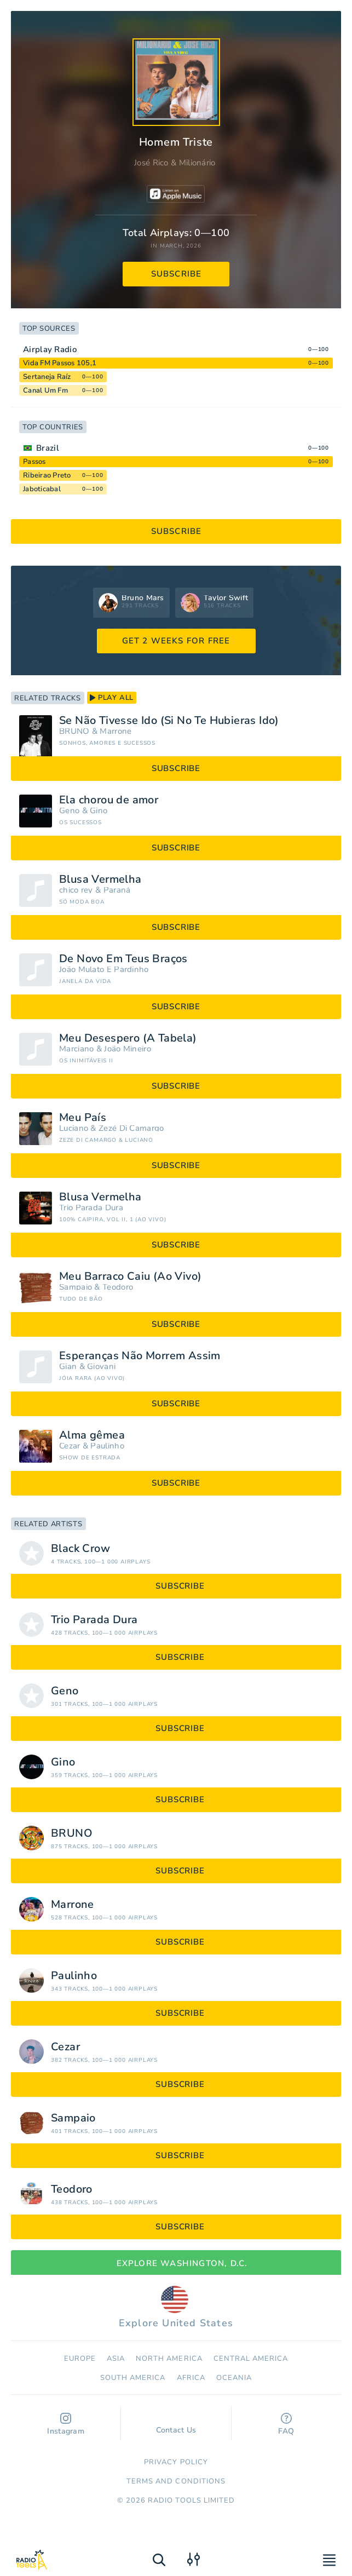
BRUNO (74, 731)
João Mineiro (127, 1049)
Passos (34, 462)
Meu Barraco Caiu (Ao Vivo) (130, 1276)
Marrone (115, 731)
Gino (98, 811)
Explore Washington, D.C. (176, 2263)
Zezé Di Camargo (131, 1128)
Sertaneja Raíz (47, 377)
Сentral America (250, 2359)
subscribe (176, 273)
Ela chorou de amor (108, 800)
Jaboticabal (42, 489)
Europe (80, 2359)
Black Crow (80, 1548)
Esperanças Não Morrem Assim (140, 1355)
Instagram (65, 2424)
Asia (116, 2359)
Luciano (73, 1128)
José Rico (151, 162)
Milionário (197, 162)
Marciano (76, 1049)
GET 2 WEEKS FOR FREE (176, 640)
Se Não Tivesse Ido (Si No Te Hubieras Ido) (169, 720)
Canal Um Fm (45, 390)
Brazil (47, 447)
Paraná (117, 890)
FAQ (286, 2424)
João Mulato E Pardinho (104, 970)
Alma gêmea (92, 1435)
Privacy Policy (176, 2462)
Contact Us (176, 2424)
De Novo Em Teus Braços (123, 958)
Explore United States (176, 2308)
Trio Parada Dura (91, 1208)
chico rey (76, 890)
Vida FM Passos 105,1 (59, 363)
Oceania (234, 2378)
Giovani (101, 1367)
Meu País (82, 1117)
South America (133, 2378)
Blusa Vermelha (100, 879)
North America (169, 2359)
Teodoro (117, 1287)
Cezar (69, 1446)
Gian (68, 1367)
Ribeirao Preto (47, 475)
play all (112, 698)
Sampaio (75, 1287)
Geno (69, 811)
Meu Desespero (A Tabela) (128, 1038)
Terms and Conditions (176, 2481)
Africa (191, 2378)
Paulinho (107, 1446)
